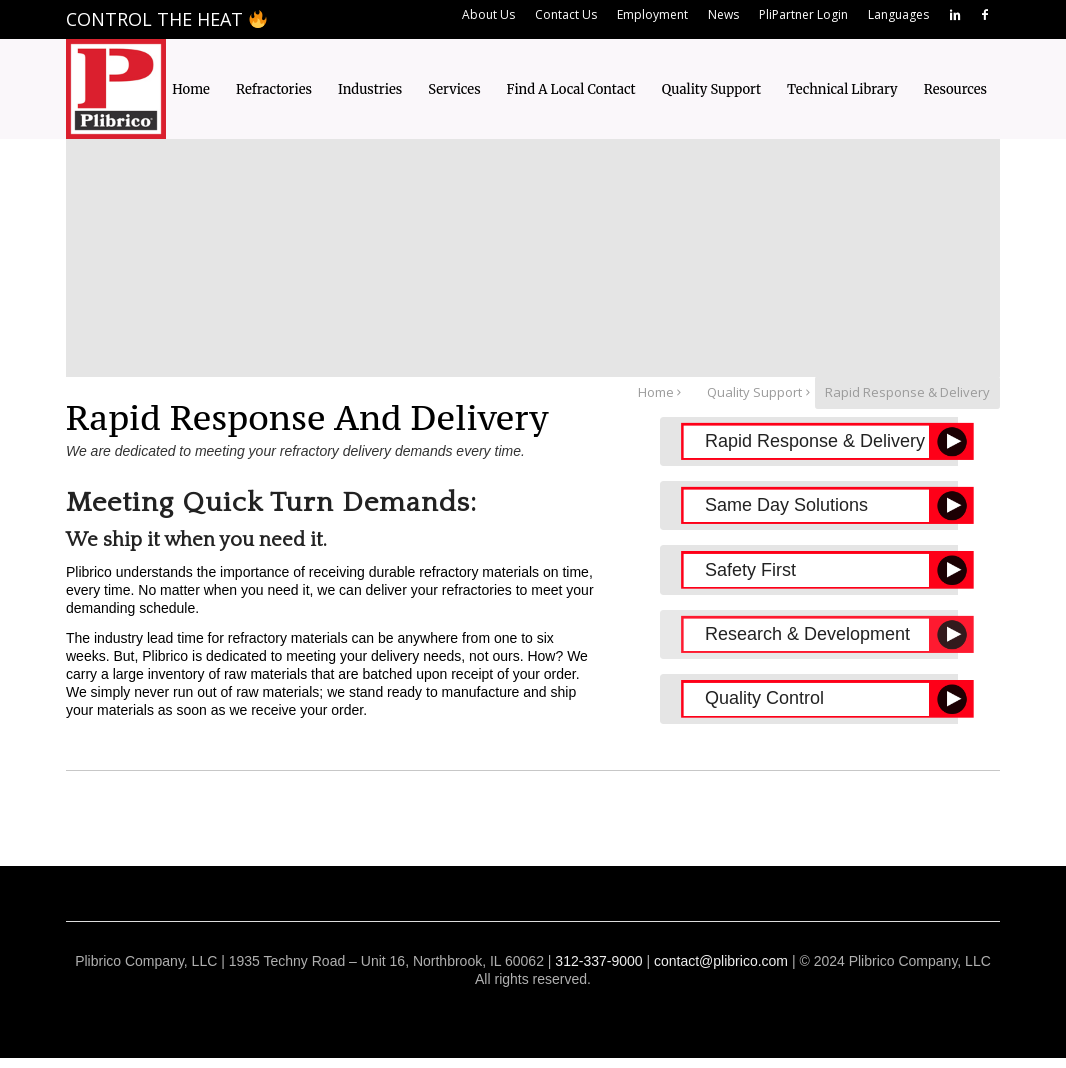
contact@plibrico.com (721, 961)
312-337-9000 (598, 961)
